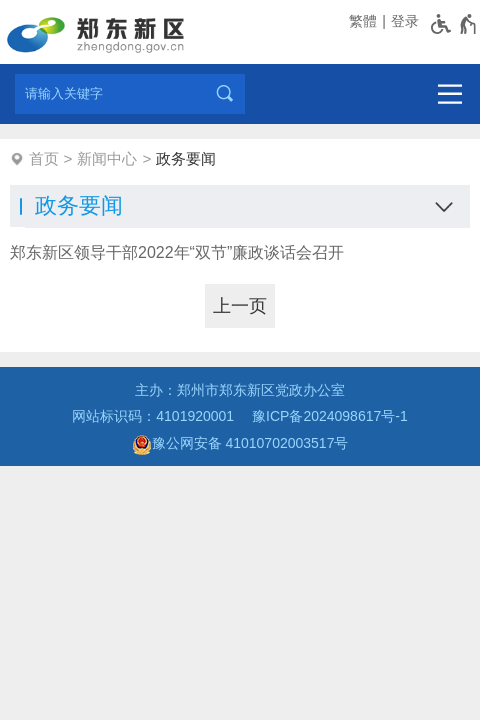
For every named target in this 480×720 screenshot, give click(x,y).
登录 (405, 21)
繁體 (363, 21)
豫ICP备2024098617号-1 (330, 416)
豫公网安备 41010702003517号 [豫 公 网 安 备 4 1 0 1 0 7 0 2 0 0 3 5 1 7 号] (240, 445)
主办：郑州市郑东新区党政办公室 (240, 390)
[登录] (403, 21)
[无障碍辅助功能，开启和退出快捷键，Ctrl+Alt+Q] (454, 24)
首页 (44, 158)
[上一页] (240, 306)
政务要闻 (186, 158)
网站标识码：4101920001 (153, 416)
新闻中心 (107, 158)
